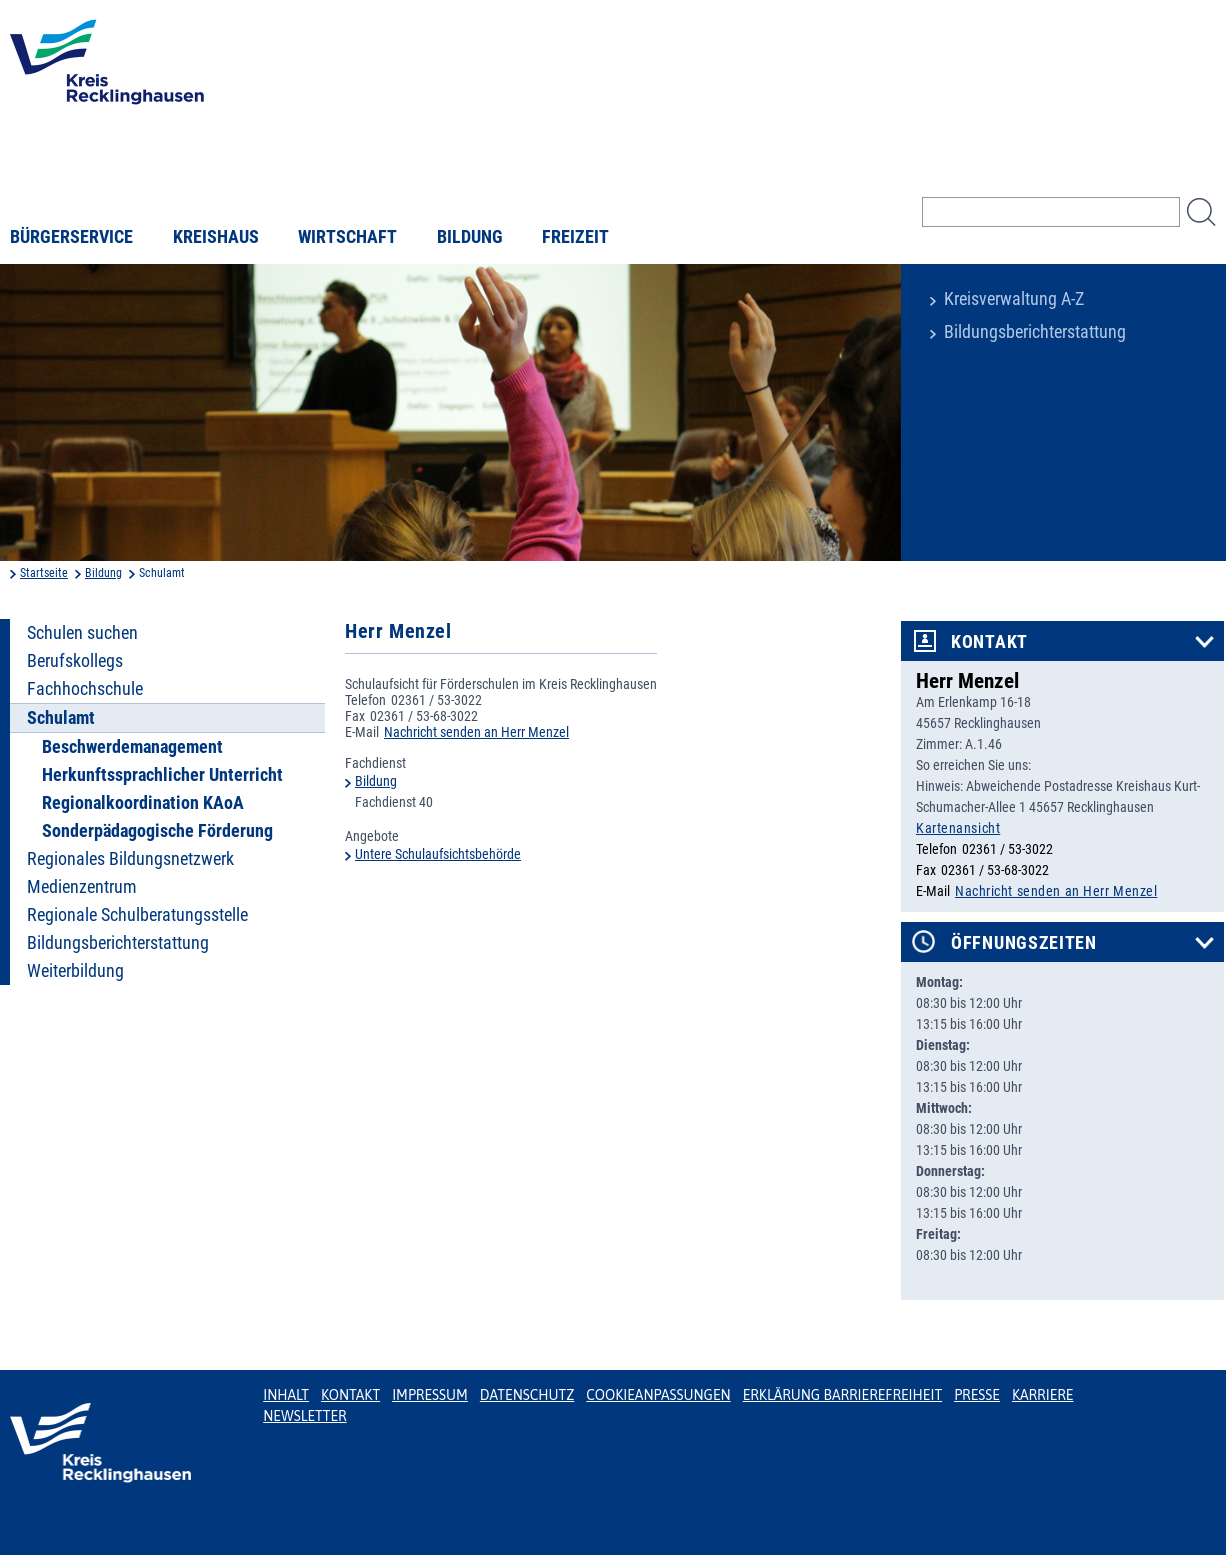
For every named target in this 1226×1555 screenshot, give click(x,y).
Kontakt (989, 642)
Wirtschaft (347, 237)
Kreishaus (216, 237)
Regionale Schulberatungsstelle (137, 915)
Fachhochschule (85, 689)
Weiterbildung (75, 971)
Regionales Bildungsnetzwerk (130, 859)
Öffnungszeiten (1024, 943)
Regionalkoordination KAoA (143, 803)
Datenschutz (527, 1395)
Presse (977, 1395)
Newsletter (304, 1416)
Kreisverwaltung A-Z (1014, 299)
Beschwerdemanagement (132, 747)
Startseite (44, 573)
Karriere (1043, 1395)
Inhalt (286, 1395)
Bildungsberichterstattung (1035, 332)
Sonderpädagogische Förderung (157, 831)
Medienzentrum (82, 887)
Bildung (470, 237)
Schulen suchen (82, 633)
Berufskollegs (75, 661)
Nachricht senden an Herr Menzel (476, 732)
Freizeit (575, 237)
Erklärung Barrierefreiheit (842, 1395)
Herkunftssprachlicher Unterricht (162, 775)
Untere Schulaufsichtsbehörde (438, 854)
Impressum (430, 1395)
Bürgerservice (71, 237)
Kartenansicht (958, 828)
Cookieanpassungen (658, 1395)
